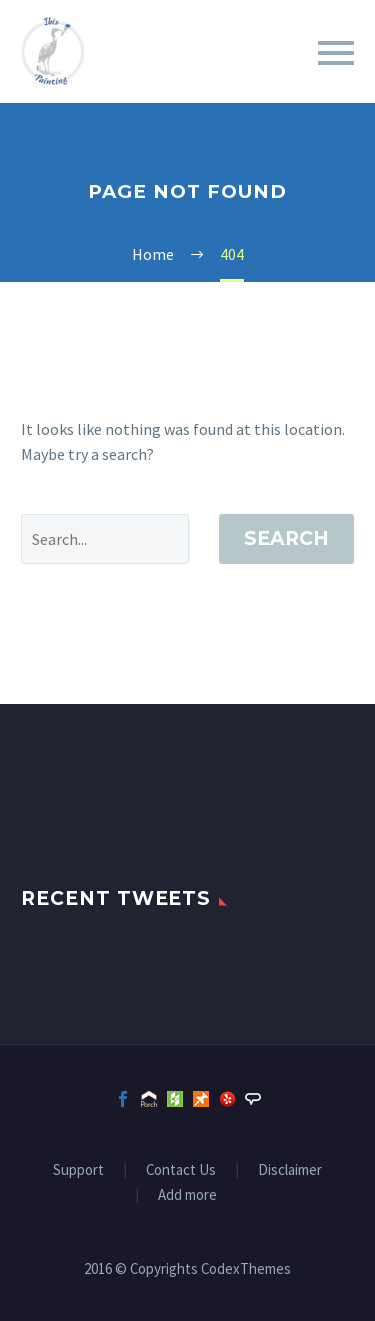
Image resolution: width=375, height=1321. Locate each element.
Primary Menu (336, 53)
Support (78, 1170)
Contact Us (181, 1170)
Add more (187, 1195)
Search (286, 538)
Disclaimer (290, 1170)
